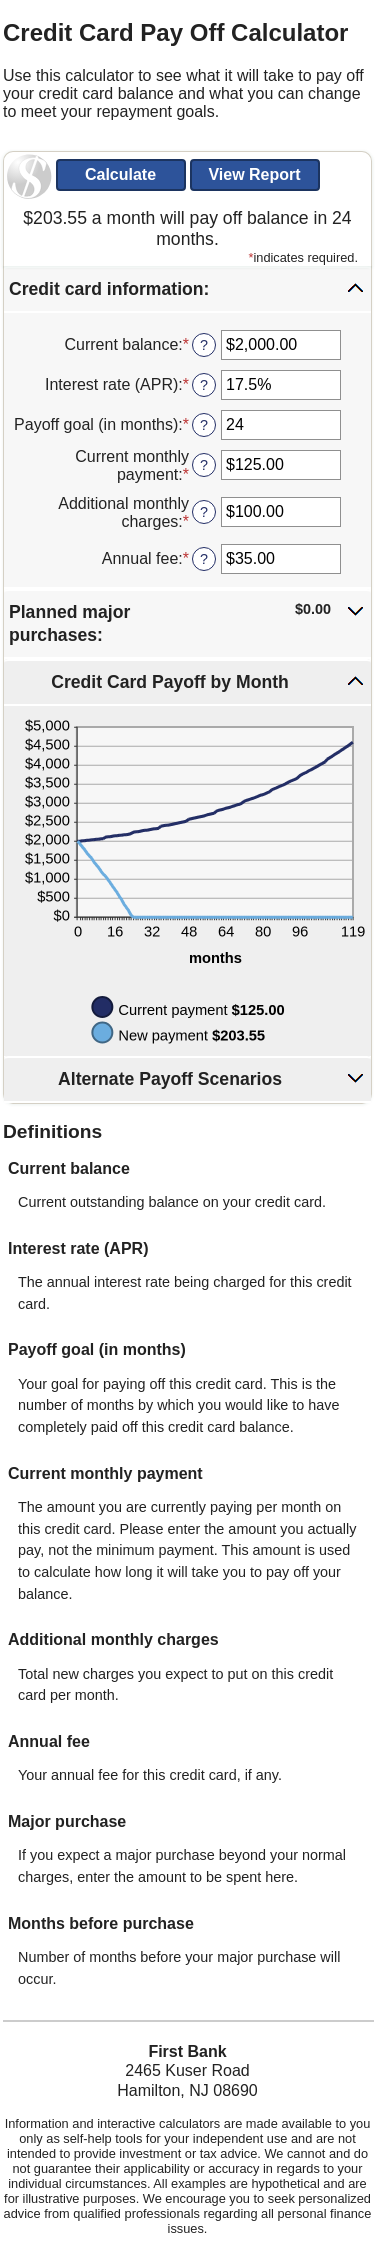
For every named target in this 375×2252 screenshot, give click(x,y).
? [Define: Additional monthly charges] (204, 512)
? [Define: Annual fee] (204, 559)
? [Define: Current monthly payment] (204, 465)
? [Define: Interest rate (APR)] (204, 385)
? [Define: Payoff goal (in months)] (204, 425)
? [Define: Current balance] (204, 345)
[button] (187, 289)
